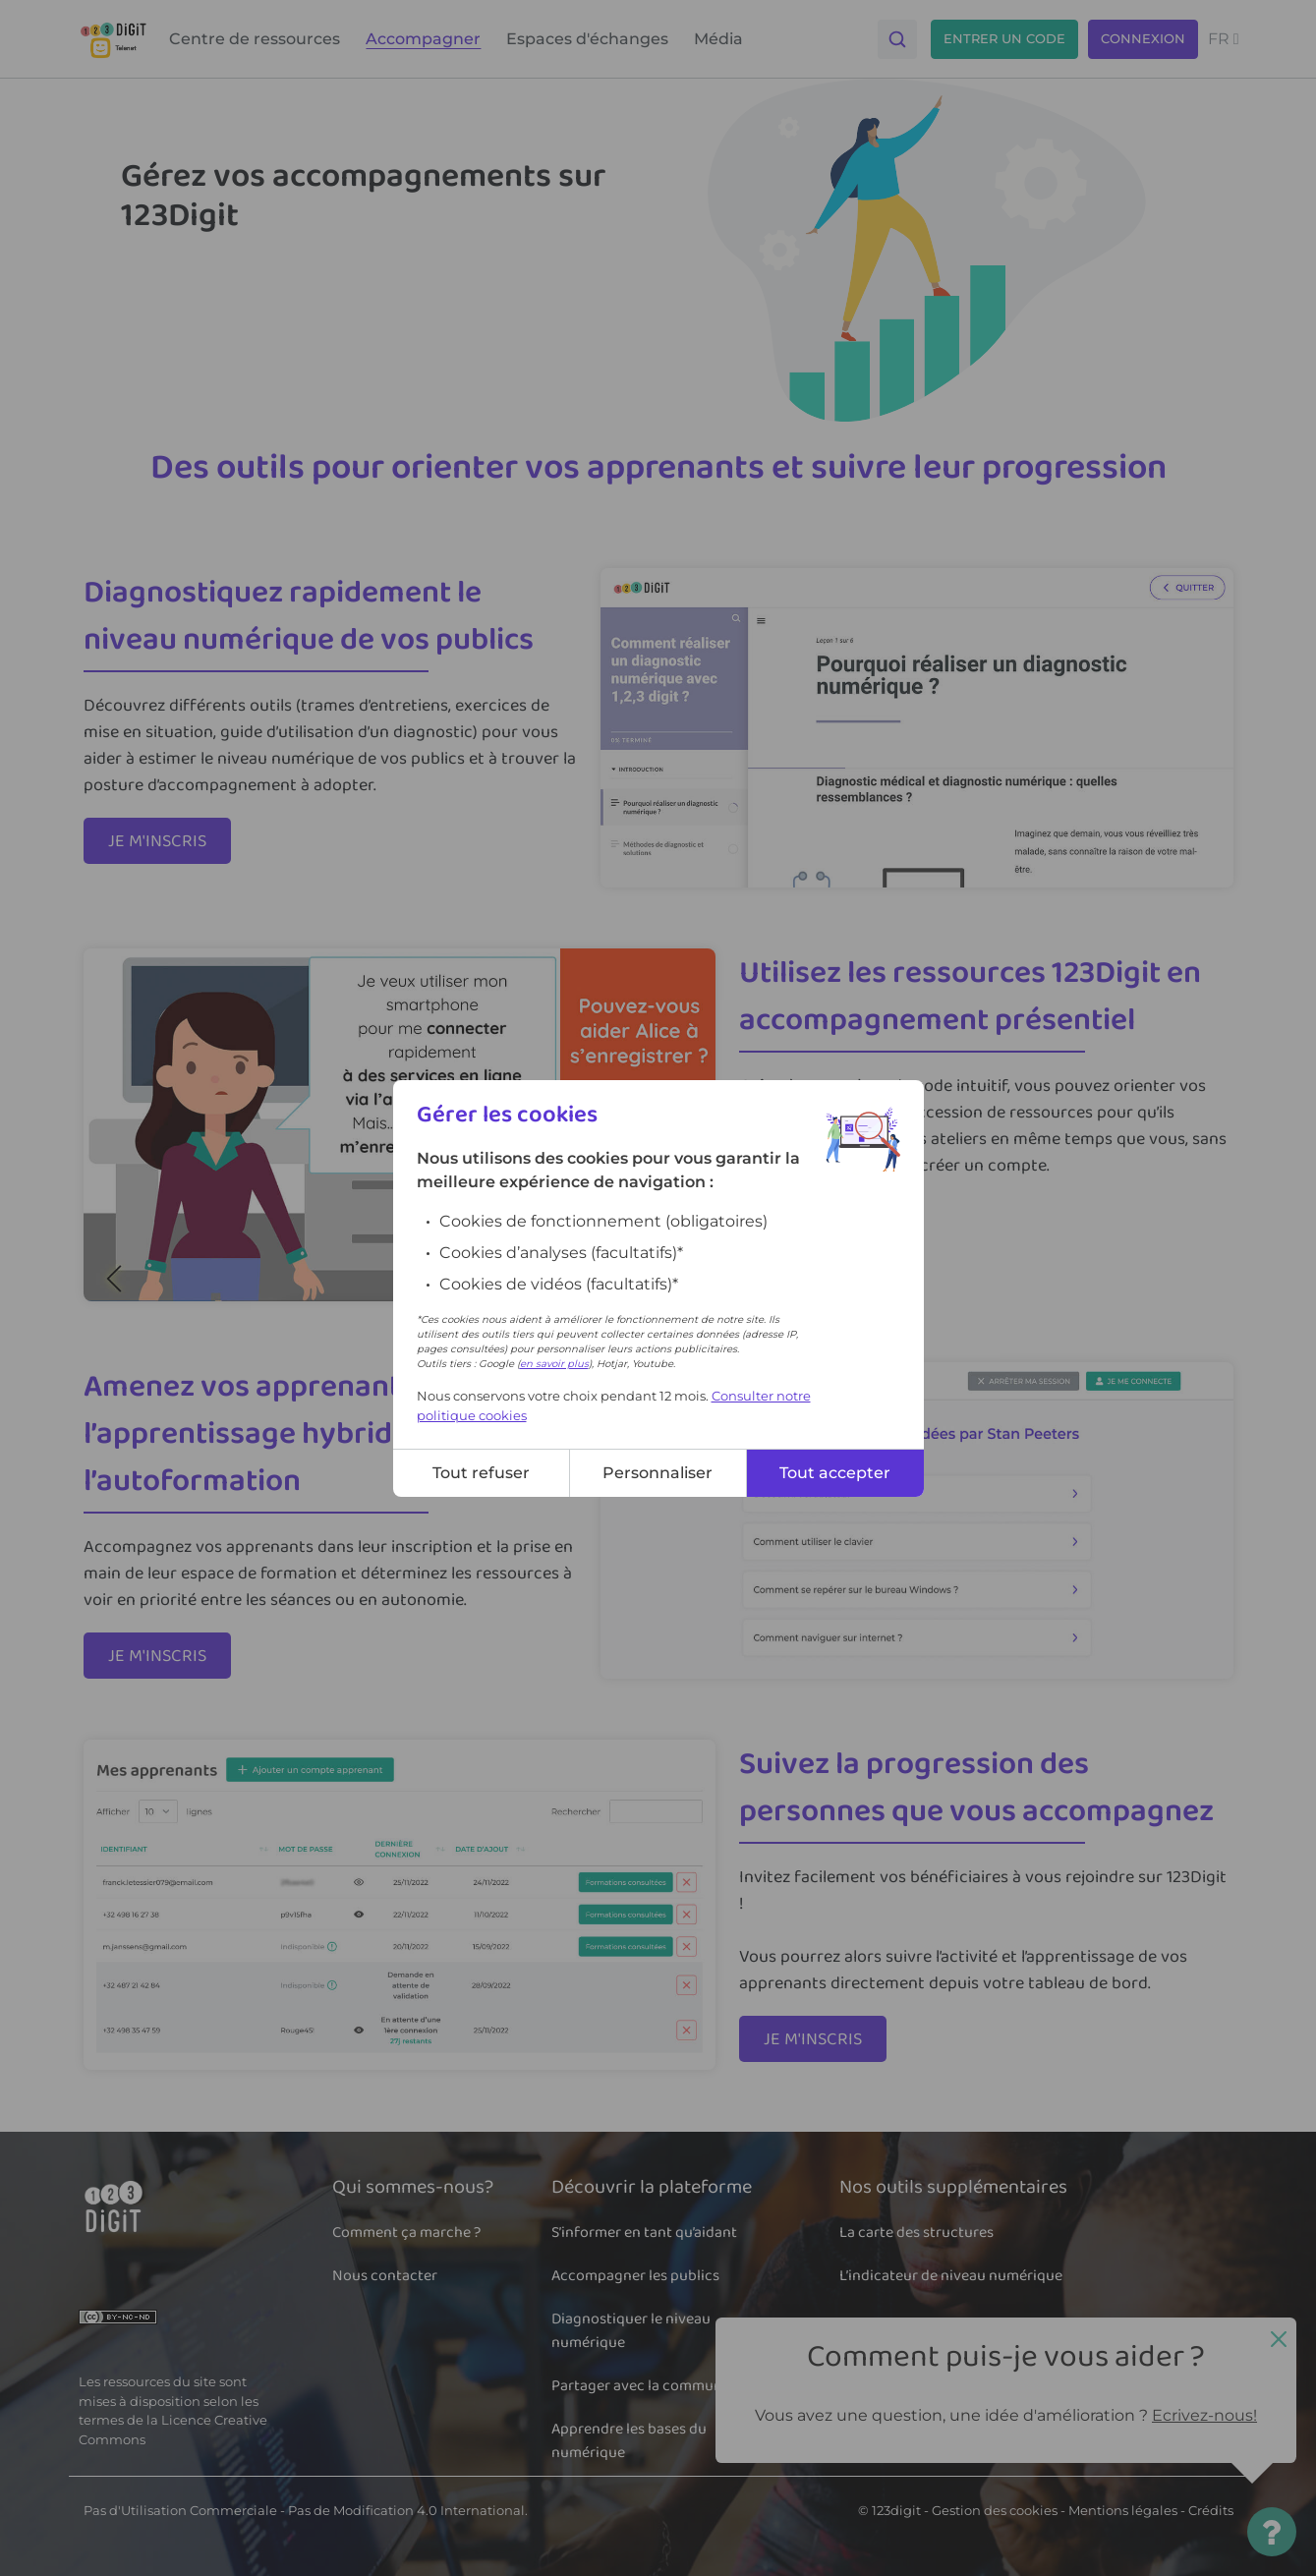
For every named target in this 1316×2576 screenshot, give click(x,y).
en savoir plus (554, 1363)
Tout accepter (834, 1472)
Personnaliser (657, 1472)
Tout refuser (481, 1472)
